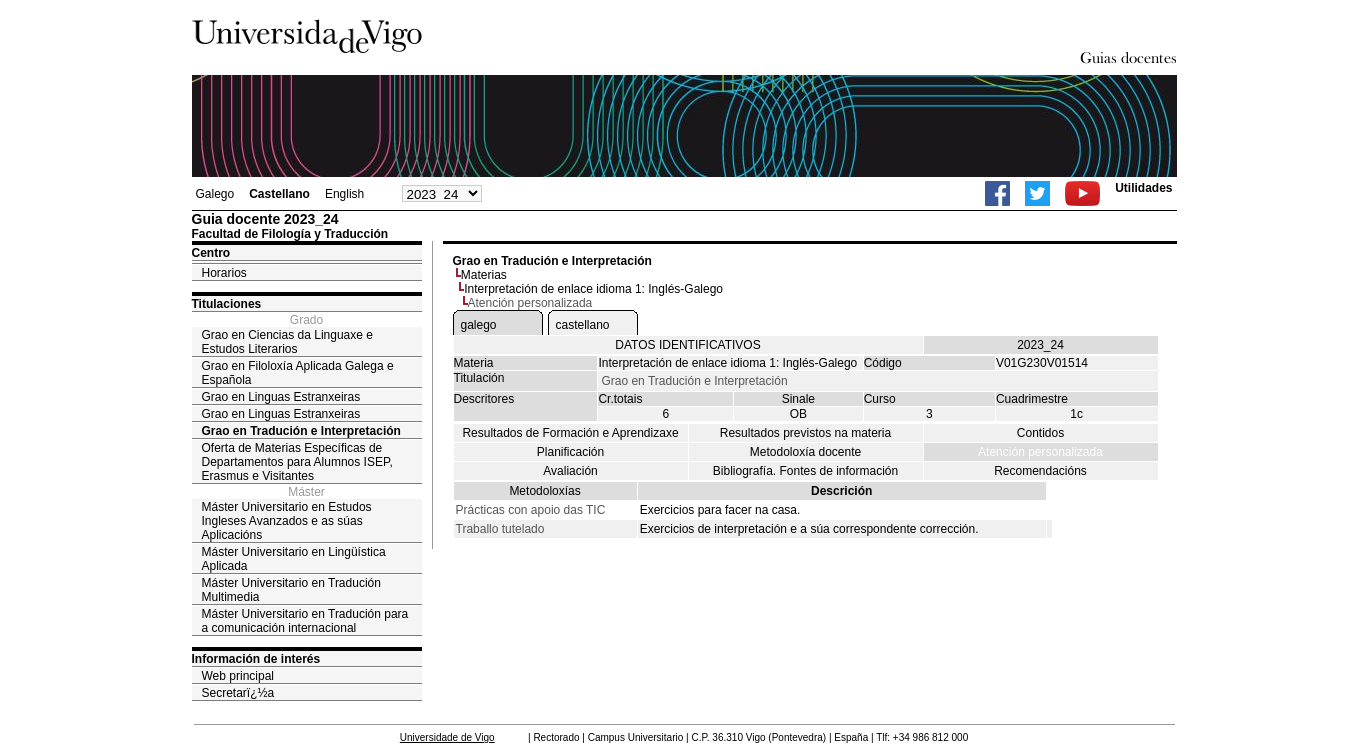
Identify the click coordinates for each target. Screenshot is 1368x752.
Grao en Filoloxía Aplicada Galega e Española (298, 373)
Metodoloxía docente (805, 452)
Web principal (238, 676)
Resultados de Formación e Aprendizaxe (570, 433)
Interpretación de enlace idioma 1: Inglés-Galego (593, 289)
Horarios (224, 273)
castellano (583, 325)
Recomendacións (1040, 471)
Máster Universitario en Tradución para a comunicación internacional (305, 621)
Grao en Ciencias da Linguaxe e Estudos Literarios (287, 342)
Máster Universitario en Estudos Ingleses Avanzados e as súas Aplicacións (287, 521)
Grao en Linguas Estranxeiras (281, 397)
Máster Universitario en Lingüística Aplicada (294, 559)
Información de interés (256, 659)
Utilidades (1143, 188)
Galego (215, 194)
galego (479, 325)
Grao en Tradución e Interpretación (301, 431)
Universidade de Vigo (447, 737)
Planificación (570, 452)
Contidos (1040, 433)
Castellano (279, 194)
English (344, 194)
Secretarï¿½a (238, 693)
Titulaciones (227, 304)
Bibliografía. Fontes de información (805, 471)
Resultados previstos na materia (805, 433)
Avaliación (570, 471)
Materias (484, 275)
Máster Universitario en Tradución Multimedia (291, 590)
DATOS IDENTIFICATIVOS (687, 345)
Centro (211, 253)
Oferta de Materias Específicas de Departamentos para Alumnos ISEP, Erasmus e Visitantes (297, 462)
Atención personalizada (1040, 452)
